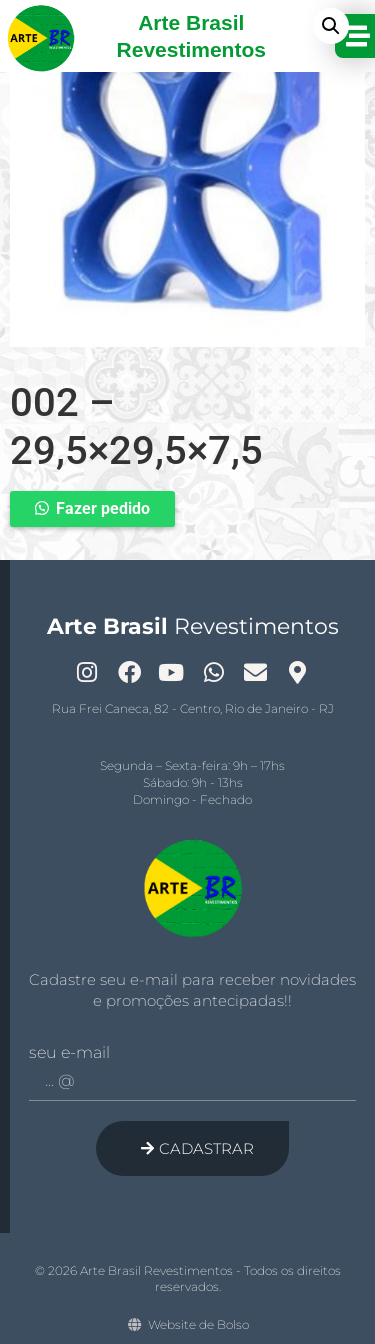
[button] (331, 26)
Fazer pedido (103, 508)
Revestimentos (193, 626)
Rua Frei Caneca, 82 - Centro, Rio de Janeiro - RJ (193, 708)
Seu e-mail (69, 1053)
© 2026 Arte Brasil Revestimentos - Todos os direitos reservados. (188, 1279)
